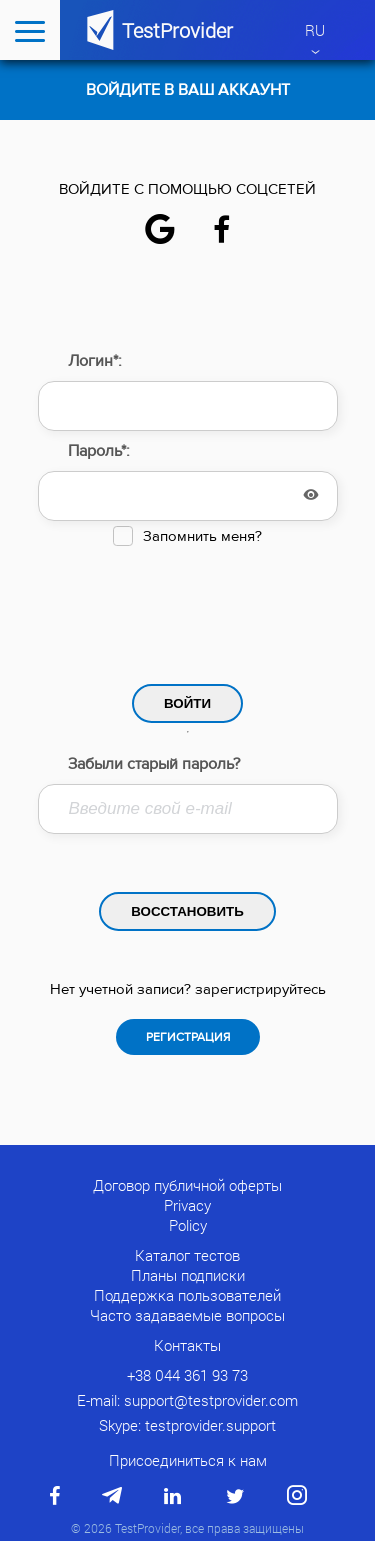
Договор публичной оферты (187, 1185)
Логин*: (95, 361)
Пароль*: (99, 451)
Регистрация (188, 1037)
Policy (188, 1225)
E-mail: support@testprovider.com (187, 1400)
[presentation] (188, 610)
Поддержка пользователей (187, 1295)
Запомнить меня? (202, 536)
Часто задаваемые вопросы (187, 1315)
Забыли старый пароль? (154, 764)
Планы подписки (188, 1275)
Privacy (187, 1205)
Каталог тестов (187, 1255)
